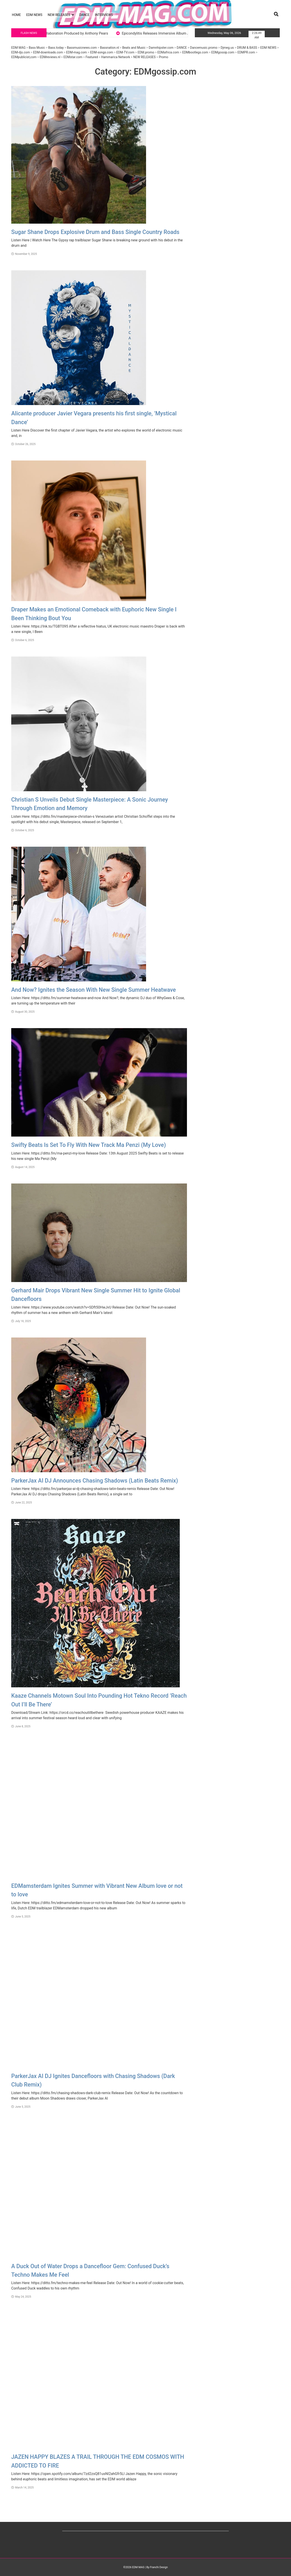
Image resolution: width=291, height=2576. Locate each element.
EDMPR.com (246, 52)
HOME (16, 15)
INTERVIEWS (104, 15)
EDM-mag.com (76, 52)
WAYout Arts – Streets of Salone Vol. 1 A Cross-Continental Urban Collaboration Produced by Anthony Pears (122, 33)
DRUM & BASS (247, 47)
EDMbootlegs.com (195, 52)
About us (204, 2)
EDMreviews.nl (50, 57)
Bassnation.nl (109, 47)
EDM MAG (18, 47)
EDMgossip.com (222, 52)
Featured (92, 57)
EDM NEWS (34, 15)
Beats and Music (134, 47)
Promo (163, 57)
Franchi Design (159, 2567)
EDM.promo (146, 52)
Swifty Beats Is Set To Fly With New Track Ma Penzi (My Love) (88, 1145)
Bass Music (37, 47)
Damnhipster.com (161, 47)
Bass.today (56, 47)
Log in (15, 2)
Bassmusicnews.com (82, 47)
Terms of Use (219, 2)
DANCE (84, 15)
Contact (274, 2)
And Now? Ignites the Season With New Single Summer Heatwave (93, 990)
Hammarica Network (115, 57)
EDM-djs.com (20, 52)
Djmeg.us (227, 47)
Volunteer (261, 2)
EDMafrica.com (168, 52)
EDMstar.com (73, 57)
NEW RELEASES (59, 15)
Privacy (233, 2)
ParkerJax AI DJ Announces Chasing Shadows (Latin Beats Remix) (94, 1480)
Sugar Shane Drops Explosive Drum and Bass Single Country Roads (95, 232)
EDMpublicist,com (24, 57)
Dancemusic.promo (204, 47)
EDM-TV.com (125, 52)
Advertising (247, 2)
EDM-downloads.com (48, 52)
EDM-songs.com (101, 52)
